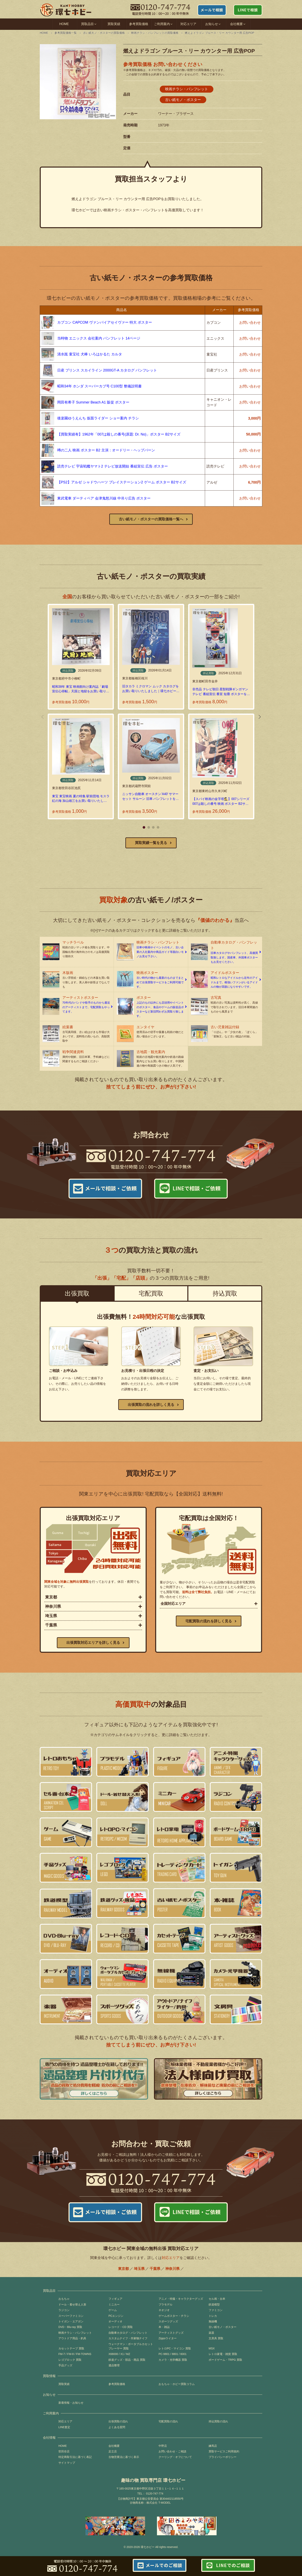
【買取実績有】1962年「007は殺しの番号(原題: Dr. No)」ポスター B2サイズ (118, 434)
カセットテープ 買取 (71, 2348)
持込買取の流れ (218, 2421)
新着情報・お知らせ (70, 2402)
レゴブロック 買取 (69, 2359)
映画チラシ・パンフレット (186, 89)
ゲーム (112, 2310)
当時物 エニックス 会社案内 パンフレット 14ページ (98, 338)
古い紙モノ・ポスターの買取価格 (104, 32)
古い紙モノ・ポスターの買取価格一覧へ (151, 519)
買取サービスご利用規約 (224, 2451)
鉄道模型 (214, 2304)
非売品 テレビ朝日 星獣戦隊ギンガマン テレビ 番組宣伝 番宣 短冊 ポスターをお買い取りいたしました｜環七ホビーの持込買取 (221, 692)
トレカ (213, 2315)
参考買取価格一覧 (65, 32)
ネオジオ (164, 2310)
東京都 (123, 2269)
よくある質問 (116, 2427)
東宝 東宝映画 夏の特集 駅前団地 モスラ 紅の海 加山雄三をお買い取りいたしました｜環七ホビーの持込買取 (81, 798)
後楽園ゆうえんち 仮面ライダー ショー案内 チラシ (98, 418)
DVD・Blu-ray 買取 (70, 2327)
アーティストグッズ (171, 2332)
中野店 (163, 2445)
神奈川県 (172, 2269)
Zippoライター (168, 2338)
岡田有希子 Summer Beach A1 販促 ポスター (93, 402)
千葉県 (155, 2269)
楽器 (211, 2332)
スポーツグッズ (168, 2321)
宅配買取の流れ (168, 2421)
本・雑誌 (164, 2327)
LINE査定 (64, 2427)
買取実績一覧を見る (151, 843)
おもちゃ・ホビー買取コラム (177, 2384)
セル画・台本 (217, 2298)
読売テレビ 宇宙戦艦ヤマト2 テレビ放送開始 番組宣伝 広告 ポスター (112, 466)
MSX (212, 2348)
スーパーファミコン (70, 2315)
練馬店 (213, 2445)
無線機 (213, 2321)
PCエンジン (115, 2315)
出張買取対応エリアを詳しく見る (93, 1643)
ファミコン (216, 2310)
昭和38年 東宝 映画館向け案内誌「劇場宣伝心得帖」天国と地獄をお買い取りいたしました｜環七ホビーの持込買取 (80, 689)
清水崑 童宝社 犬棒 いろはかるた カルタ (89, 354)
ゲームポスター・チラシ (174, 2315)
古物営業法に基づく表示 (123, 2457)
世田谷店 (64, 2451)
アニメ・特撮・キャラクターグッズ (181, 2298)
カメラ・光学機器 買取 (173, 2359)
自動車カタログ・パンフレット (127, 2332)
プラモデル (165, 2304)
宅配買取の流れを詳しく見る (208, 1621)
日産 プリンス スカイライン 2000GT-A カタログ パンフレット (107, 370)
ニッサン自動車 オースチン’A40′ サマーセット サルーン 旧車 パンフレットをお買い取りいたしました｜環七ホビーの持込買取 (150, 796)
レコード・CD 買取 (120, 2327)
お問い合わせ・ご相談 (172, 2451)
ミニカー (114, 2304)
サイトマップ (66, 2462)
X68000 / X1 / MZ (119, 2354)
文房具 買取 (216, 2338)
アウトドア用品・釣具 (72, 2338)
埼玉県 (139, 2269)
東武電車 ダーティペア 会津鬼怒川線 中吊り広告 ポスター (104, 498)
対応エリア (188, 24)
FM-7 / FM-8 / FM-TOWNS (74, 2354)
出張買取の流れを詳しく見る (151, 1405)
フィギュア (115, 2298)
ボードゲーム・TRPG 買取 (225, 2359)
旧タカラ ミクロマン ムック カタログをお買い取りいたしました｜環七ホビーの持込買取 (150, 689)
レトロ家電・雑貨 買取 (223, 2354)
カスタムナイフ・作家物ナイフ (127, 2338)
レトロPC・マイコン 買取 (175, 2348)
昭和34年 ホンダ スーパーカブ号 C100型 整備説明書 (99, 386)
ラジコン (64, 2310)
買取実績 (113, 24)
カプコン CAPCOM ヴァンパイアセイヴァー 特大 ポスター (104, 322)
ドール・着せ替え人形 (72, 2304)
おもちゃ (64, 2298)
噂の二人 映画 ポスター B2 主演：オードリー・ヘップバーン (106, 450)
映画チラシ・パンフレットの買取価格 (154, 32)
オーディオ (115, 2321)
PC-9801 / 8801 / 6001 (173, 2354)
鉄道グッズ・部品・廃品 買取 (126, 2359)
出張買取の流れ (118, 2421)
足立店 (112, 2451)
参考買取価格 (138, 24)
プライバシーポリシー (222, 2457)
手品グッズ (65, 2365)
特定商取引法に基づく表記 (75, 2457)
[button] (144, 827)
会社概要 (114, 2445)
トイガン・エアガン (70, 2321)
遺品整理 (114, 2365)
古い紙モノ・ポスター (183, 100)
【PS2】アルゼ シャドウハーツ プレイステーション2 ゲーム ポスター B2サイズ (121, 482)
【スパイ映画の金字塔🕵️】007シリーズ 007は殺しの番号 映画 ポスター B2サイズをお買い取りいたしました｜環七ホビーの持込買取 (221, 801)
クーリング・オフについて (175, 2457)
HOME (64, 24)
